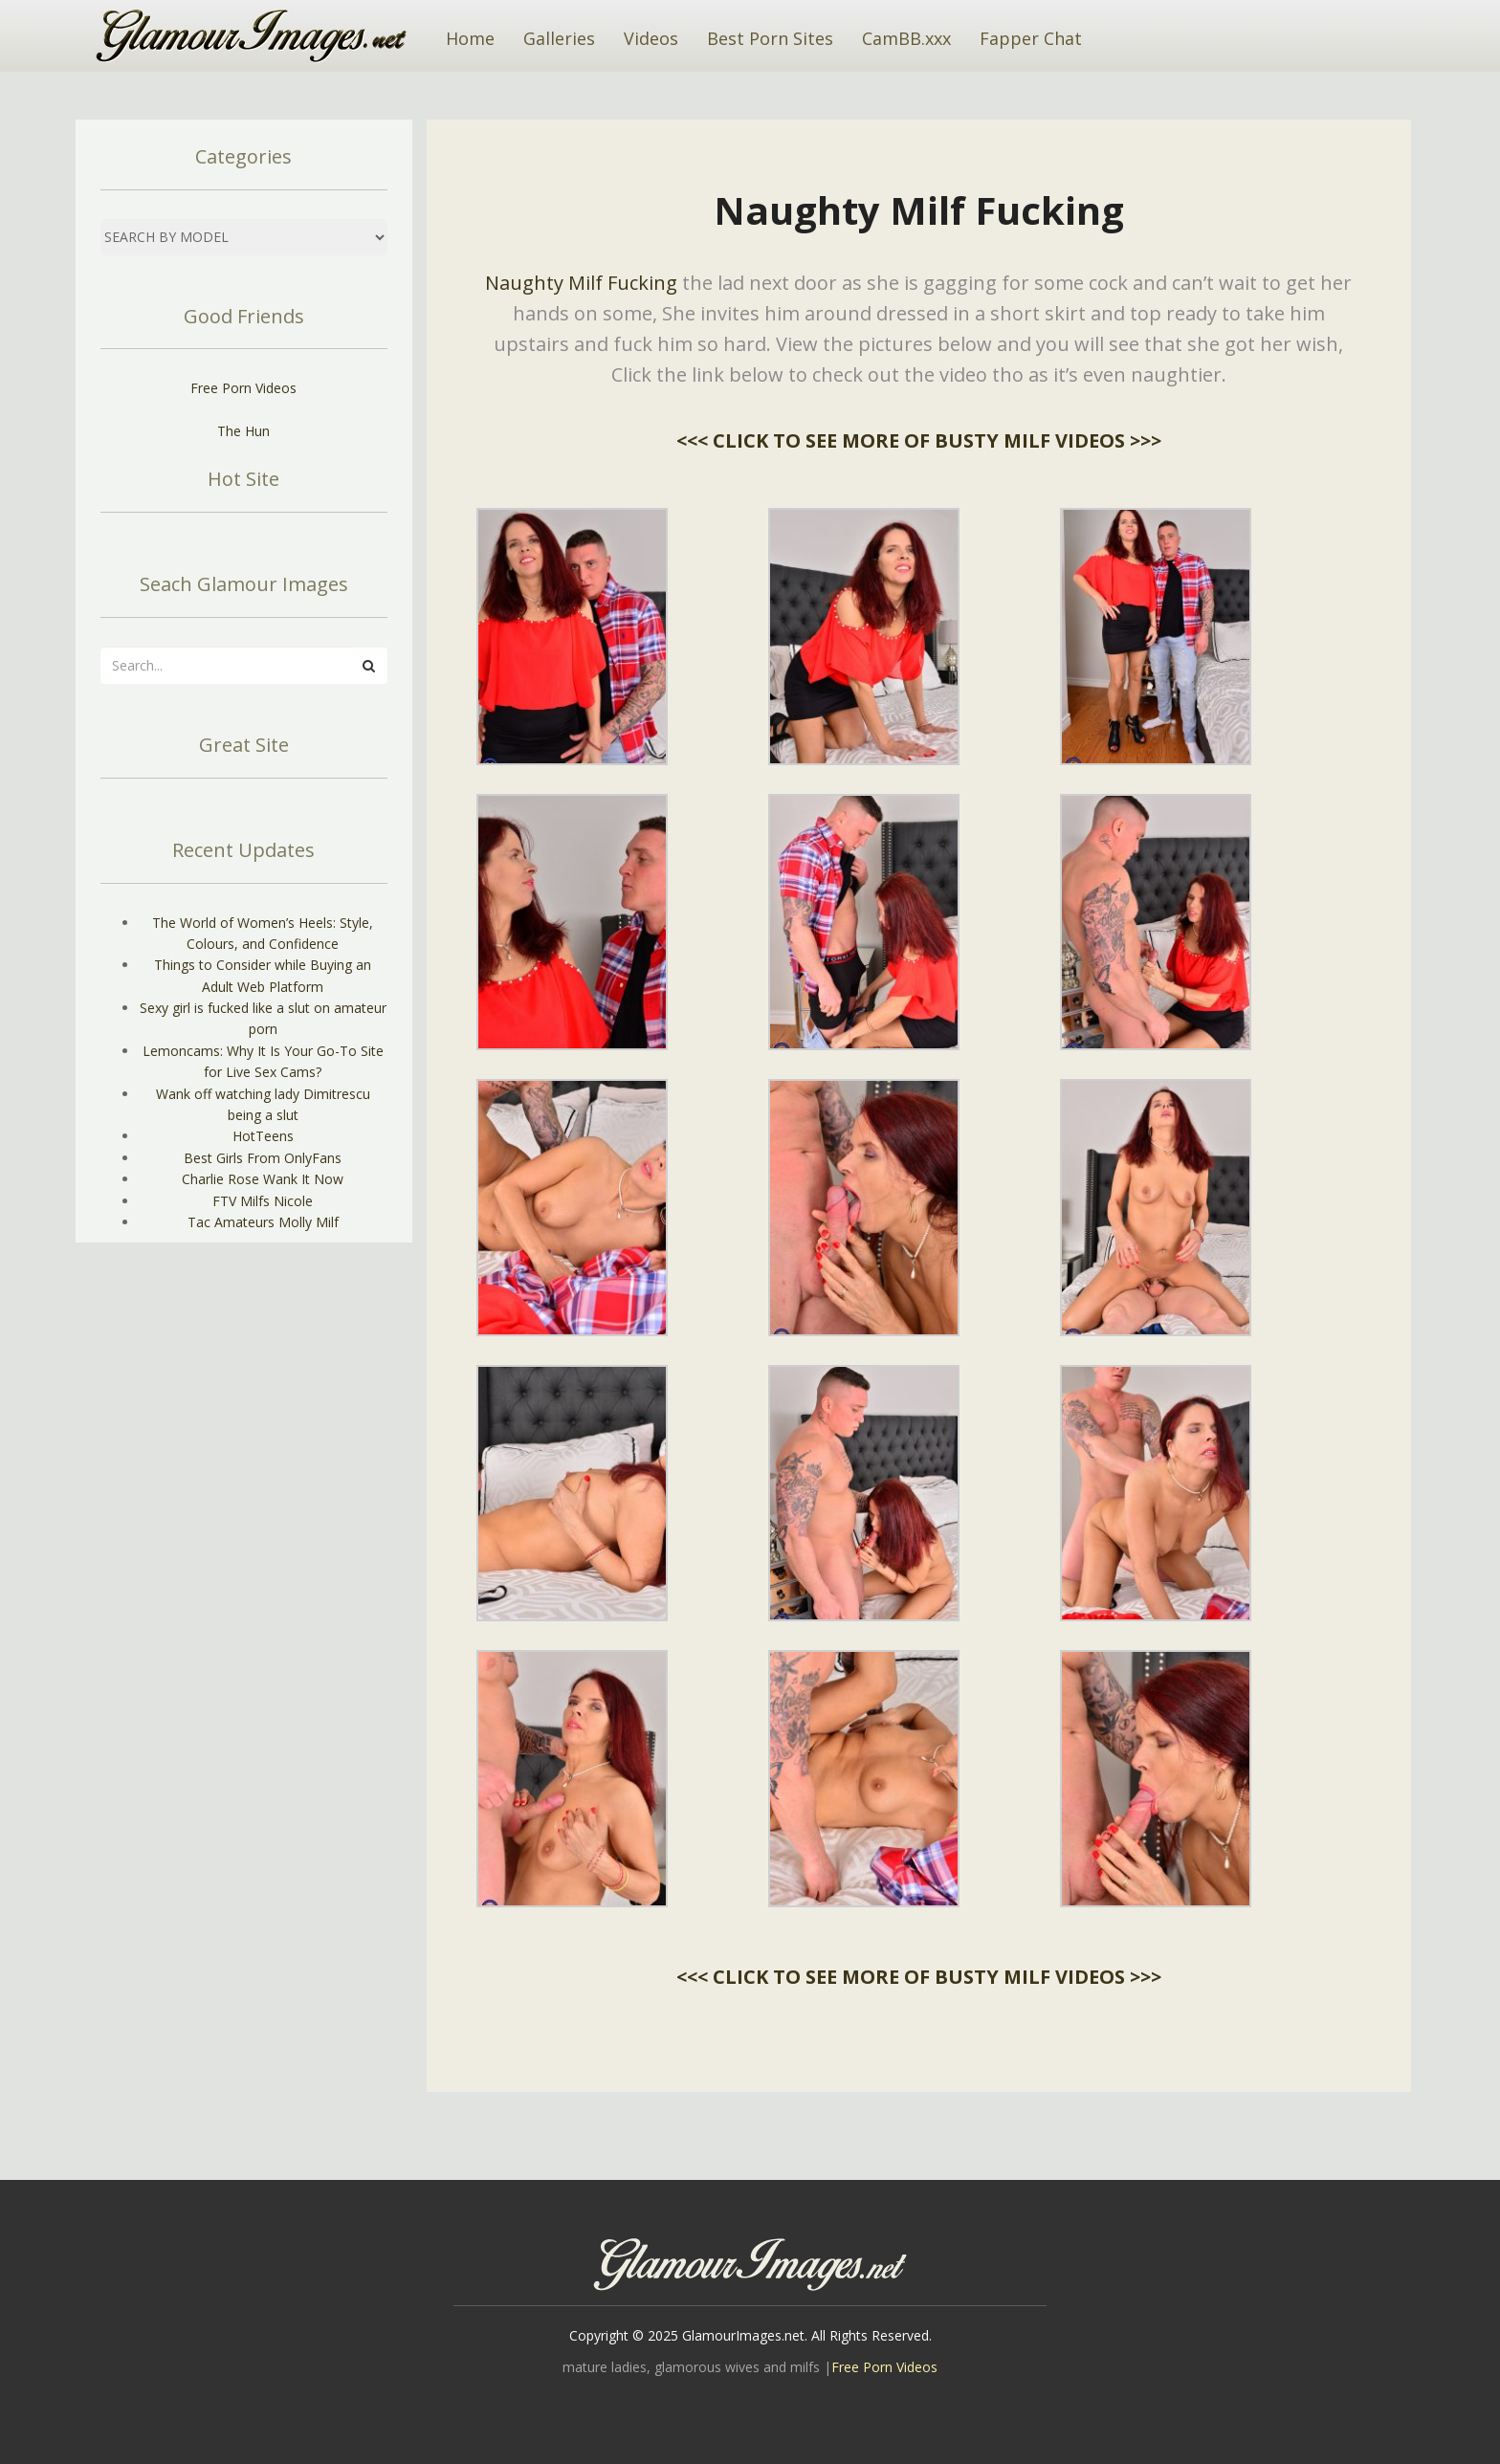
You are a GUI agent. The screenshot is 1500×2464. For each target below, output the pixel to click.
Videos (651, 38)
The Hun (243, 431)
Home (470, 38)
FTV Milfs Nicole (262, 1201)
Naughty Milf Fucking (581, 283)
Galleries (559, 38)
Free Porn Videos (243, 388)
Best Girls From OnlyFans (263, 1158)
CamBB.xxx (906, 38)
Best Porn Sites (770, 38)
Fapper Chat (1031, 38)
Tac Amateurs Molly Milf (263, 1222)
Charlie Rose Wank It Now (262, 1179)
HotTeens (263, 1136)
